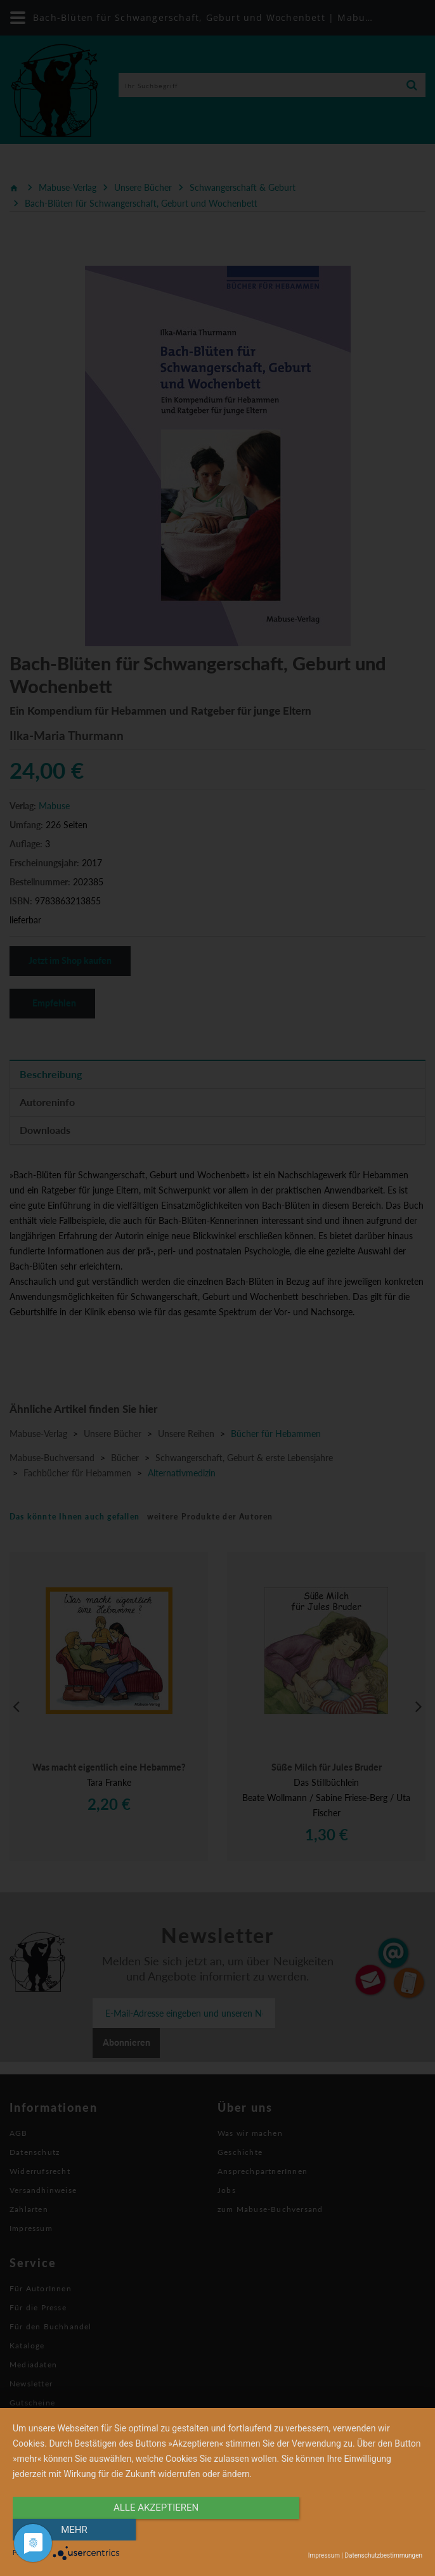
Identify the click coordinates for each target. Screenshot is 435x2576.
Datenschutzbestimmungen (383, 2555)
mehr (360, 2529)
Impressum (324, 2555)
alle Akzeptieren (156, 2529)
